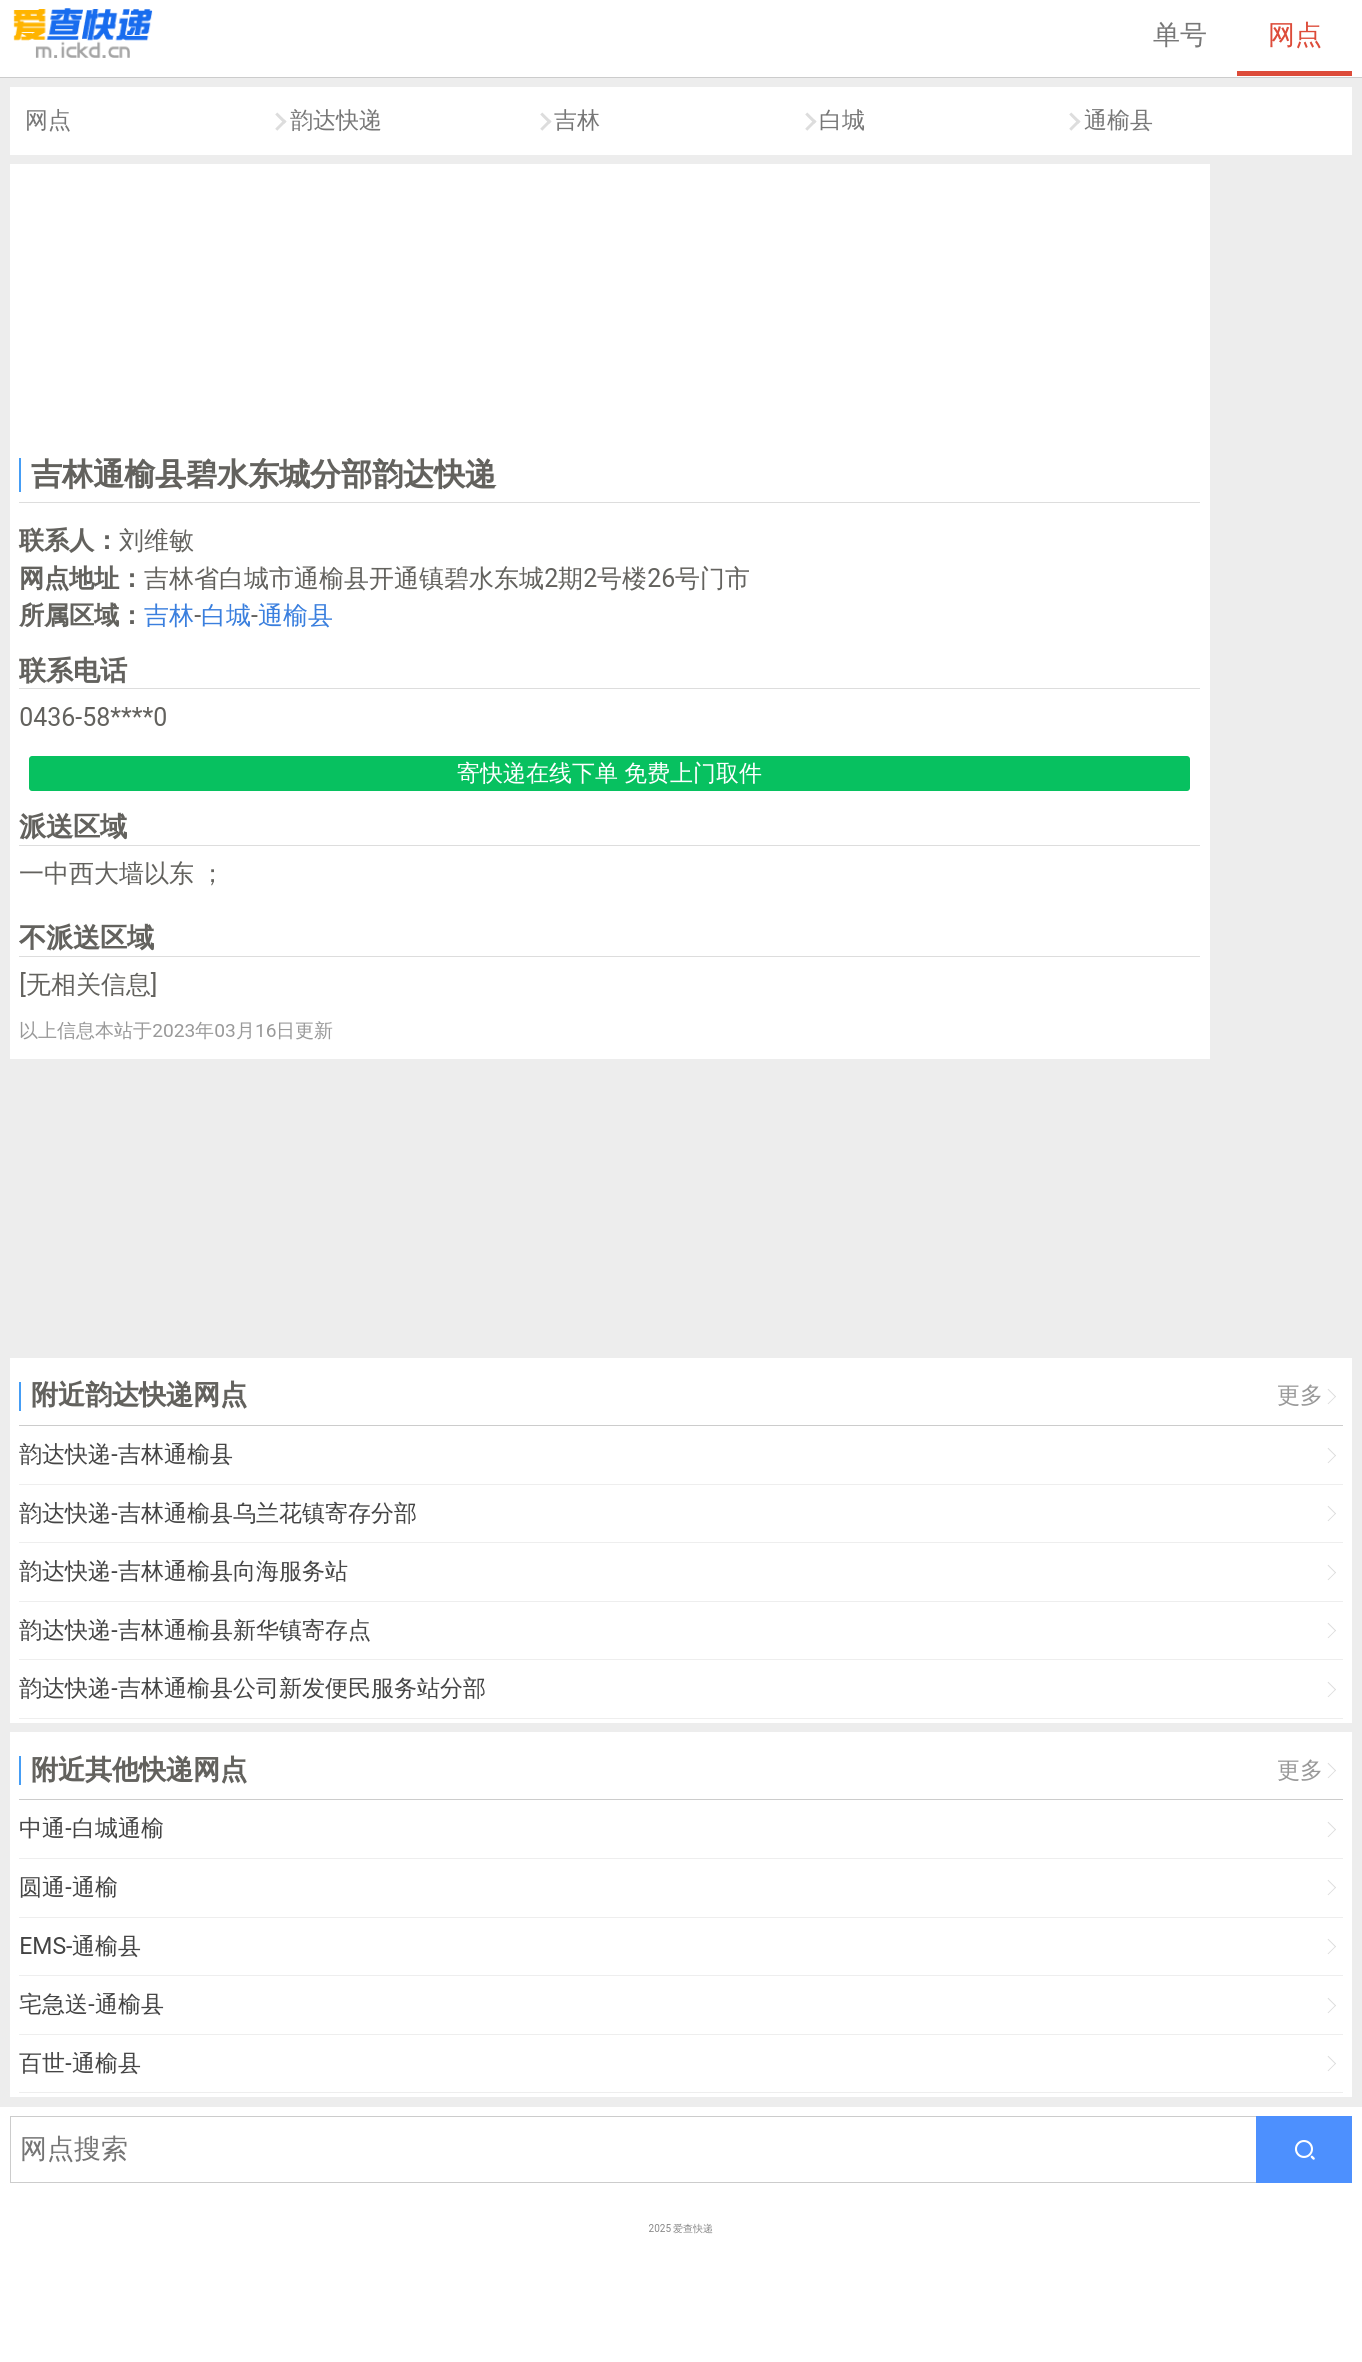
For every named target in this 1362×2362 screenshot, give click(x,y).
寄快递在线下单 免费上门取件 (609, 773)
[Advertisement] (610, 306)
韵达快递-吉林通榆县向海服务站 (183, 1571)
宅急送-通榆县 (91, 2004)
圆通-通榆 (68, 1887)
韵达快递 (336, 120)
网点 (1295, 35)
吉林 (577, 120)
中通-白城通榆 (91, 1828)
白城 (842, 120)
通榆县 (1118, 120)
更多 (1300, 1395)
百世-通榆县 (79, 2063)
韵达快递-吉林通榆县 (125, 1454)
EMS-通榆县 (80, 1946)
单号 (1180, 35)
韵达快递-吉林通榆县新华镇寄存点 (194, 1630)
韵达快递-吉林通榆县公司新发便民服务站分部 (252, 1688)
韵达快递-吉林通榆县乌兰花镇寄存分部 (217, 1513)
